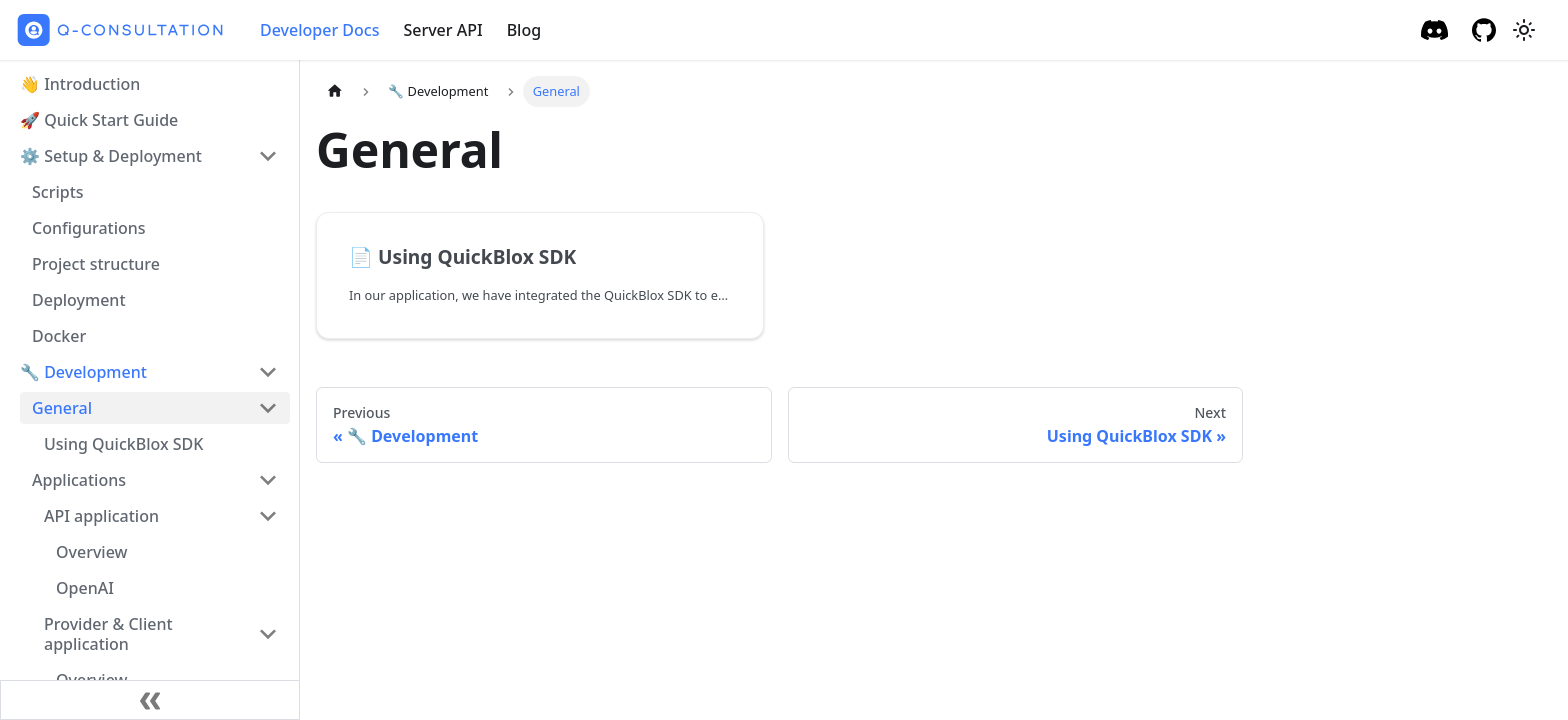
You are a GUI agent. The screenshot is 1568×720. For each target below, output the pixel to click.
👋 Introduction (80, 84)
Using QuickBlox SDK (123, 444)
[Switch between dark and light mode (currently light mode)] (1524, 30)
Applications (79, 480)
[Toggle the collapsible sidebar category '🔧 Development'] (268, 372)
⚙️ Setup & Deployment (111, 156)
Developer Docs (319, 30)
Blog (524, 30)
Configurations (89, 228)
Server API (442, 30)
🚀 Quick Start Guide (99, 120)
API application (101, 516)
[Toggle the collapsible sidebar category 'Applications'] (268, 480)
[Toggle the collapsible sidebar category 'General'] (268, 408)
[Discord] (1434, 30)
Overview (91, 552)
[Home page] (335, 91)
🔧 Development (83, 372)
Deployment (79, 300)
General (62, 408)
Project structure (96, 264)
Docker (59, 336)
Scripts (58, 192)
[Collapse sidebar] (150, 700)
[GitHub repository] (1484, 30)
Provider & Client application (108, 634)
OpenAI (85, 588)
